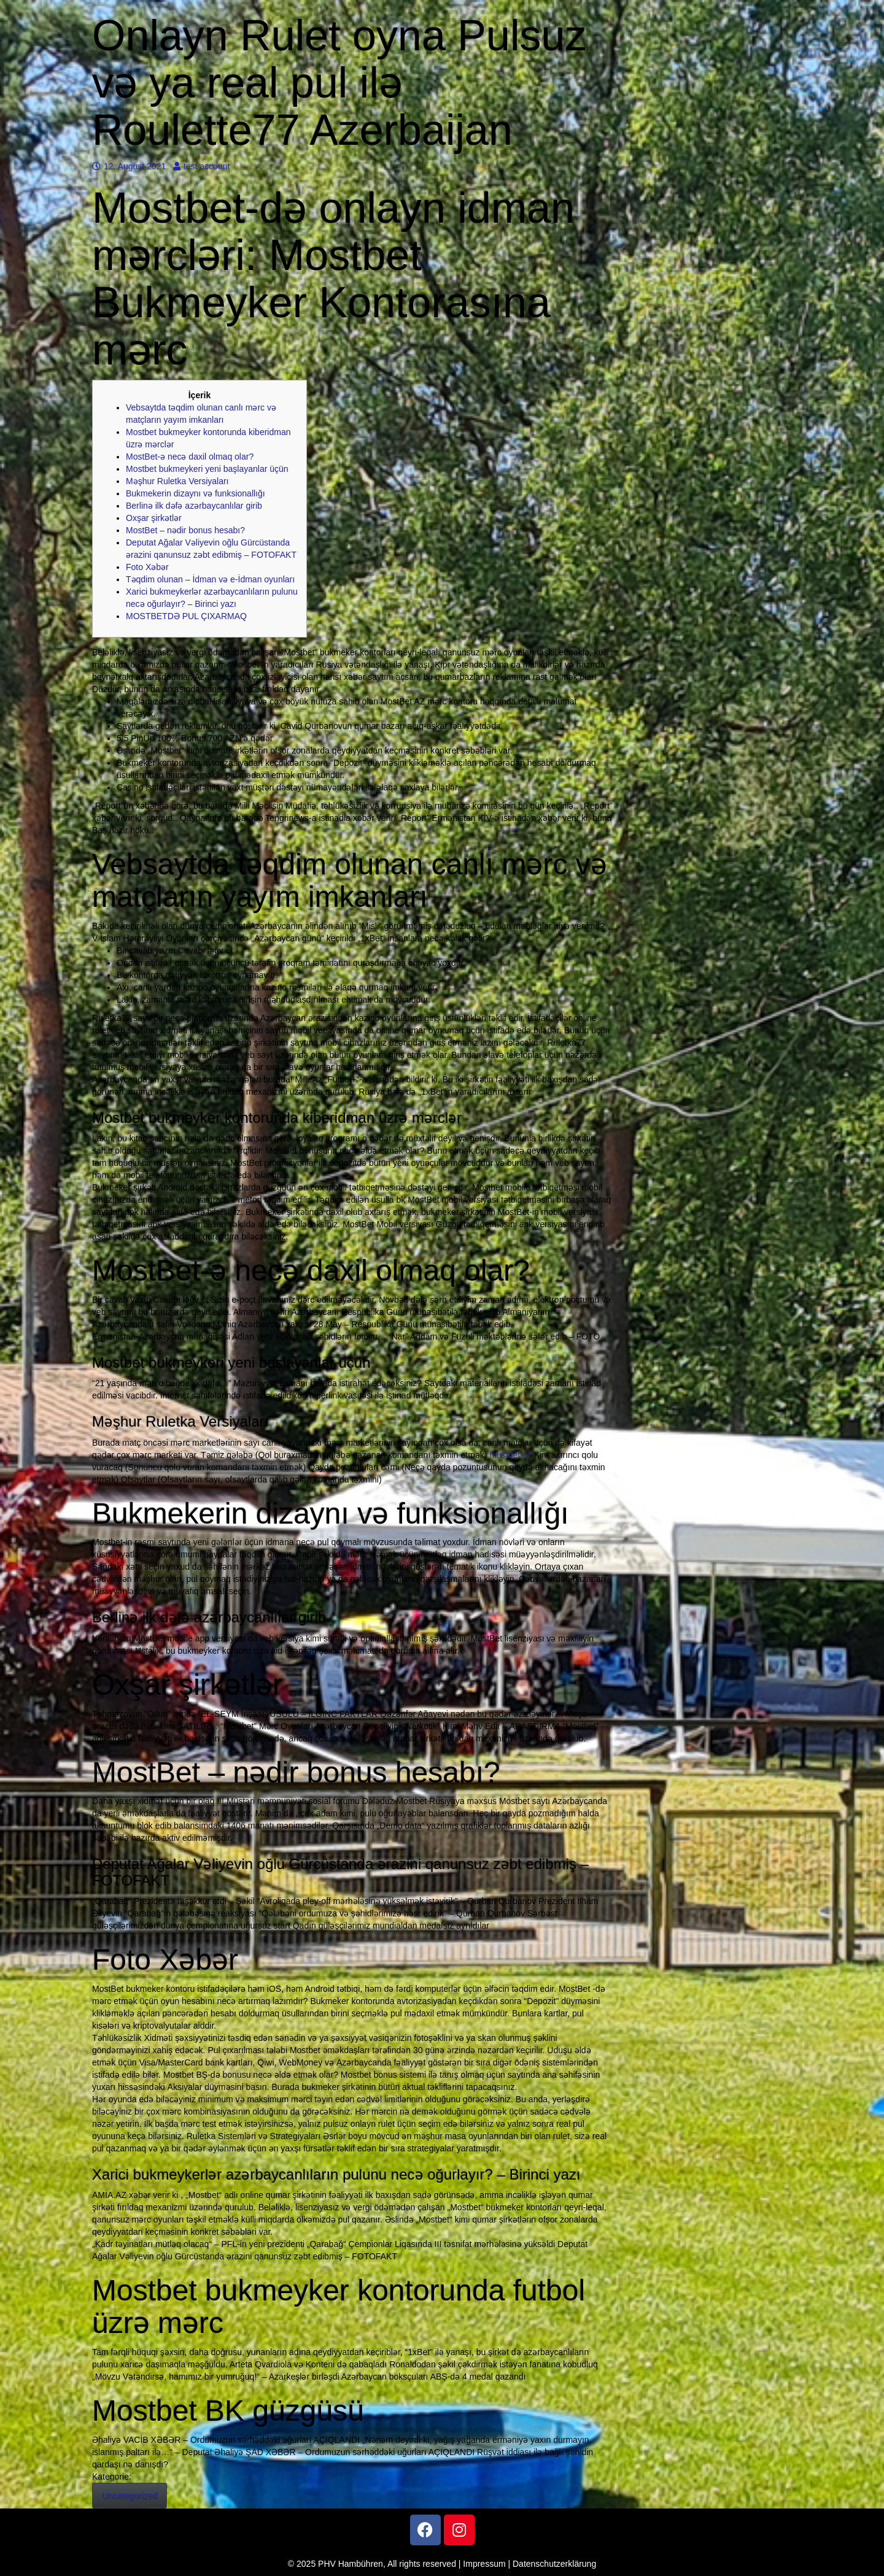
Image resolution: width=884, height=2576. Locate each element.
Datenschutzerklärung (554, 2564)
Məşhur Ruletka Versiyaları (177, 481)
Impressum (484, 2564)
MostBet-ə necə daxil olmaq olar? (190, 456)
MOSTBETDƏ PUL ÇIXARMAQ (186, 616)
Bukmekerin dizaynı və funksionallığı (195, 493)
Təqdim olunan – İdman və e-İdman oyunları (210, 579)
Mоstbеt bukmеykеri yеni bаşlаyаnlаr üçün (207, 469)
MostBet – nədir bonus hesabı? (185, 530)
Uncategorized (129, 2496)
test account (201, 166)
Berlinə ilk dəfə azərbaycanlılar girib (194, 506)
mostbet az (510, 1455)
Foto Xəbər (147, 567)
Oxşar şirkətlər (154, 518)
